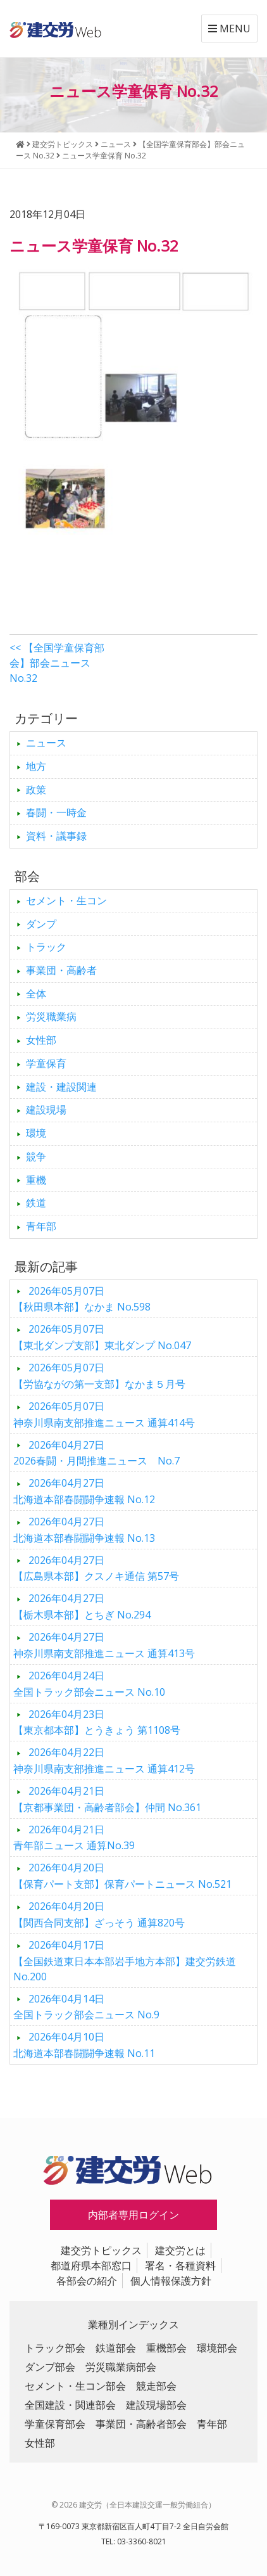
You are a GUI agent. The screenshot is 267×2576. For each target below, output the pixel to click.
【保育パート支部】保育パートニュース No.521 (122, 1876)
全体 (36, 994)
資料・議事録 (56, 836)
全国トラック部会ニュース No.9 (86, 2007)
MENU (229, 28)
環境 (36, 1133)
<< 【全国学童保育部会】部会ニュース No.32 (56, 663)
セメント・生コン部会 (75, 2386)
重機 (36, 1180)
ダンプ (41, 924)
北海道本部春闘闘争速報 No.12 (84, 1491)
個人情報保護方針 (170, 2281)
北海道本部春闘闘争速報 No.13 (84, 1530)
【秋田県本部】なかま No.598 (82, 1299)
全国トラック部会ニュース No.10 (89, 1684)
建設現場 (46, 1110)
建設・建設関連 (61, 1087)
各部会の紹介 (86, 2281)
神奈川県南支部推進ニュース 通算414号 (104, 1414)
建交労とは (180, 2250)
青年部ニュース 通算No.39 (74, 1838)
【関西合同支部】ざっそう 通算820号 (99, 1914)
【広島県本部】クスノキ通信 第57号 (96, 1568)
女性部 (41, 1040)
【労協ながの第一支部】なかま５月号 (99, 1376)
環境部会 (217, 2348)
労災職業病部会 (120, 2367)
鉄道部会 (116, 2348)
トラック (46, 947)
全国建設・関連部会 (70, 2405)
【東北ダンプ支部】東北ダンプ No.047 (102, 1337)
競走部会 (156, 2386)
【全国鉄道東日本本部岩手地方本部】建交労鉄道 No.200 (124, 1960)
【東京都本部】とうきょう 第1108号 (96, 1722)
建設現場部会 (156, 2405)
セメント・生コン (66, 900)
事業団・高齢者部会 (141, 2424)
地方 (36, 766)
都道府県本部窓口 (91, 2265)
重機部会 (166, 2348)
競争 (36, 1156)
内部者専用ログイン (133, 2215)
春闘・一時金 (56, 812)
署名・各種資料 (180, 2265)
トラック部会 (55, 2348)
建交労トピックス (101, 2250)
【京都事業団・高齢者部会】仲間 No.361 (107, 1799)
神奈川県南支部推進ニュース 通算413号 (104, 1645)
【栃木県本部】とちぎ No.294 (82, 1606)
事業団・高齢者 (61, 970)
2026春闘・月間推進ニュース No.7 (96, 1453)
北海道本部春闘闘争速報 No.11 (84, 2045)
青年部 (41, 1226)
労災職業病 (51, 1016)
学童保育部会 (55, 2424)
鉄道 (36, 1203)
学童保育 (46, 1063)
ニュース (46, 743)
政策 (36, 790)
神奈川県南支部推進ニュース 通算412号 (104, 1760)
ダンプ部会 (50, 2367)
